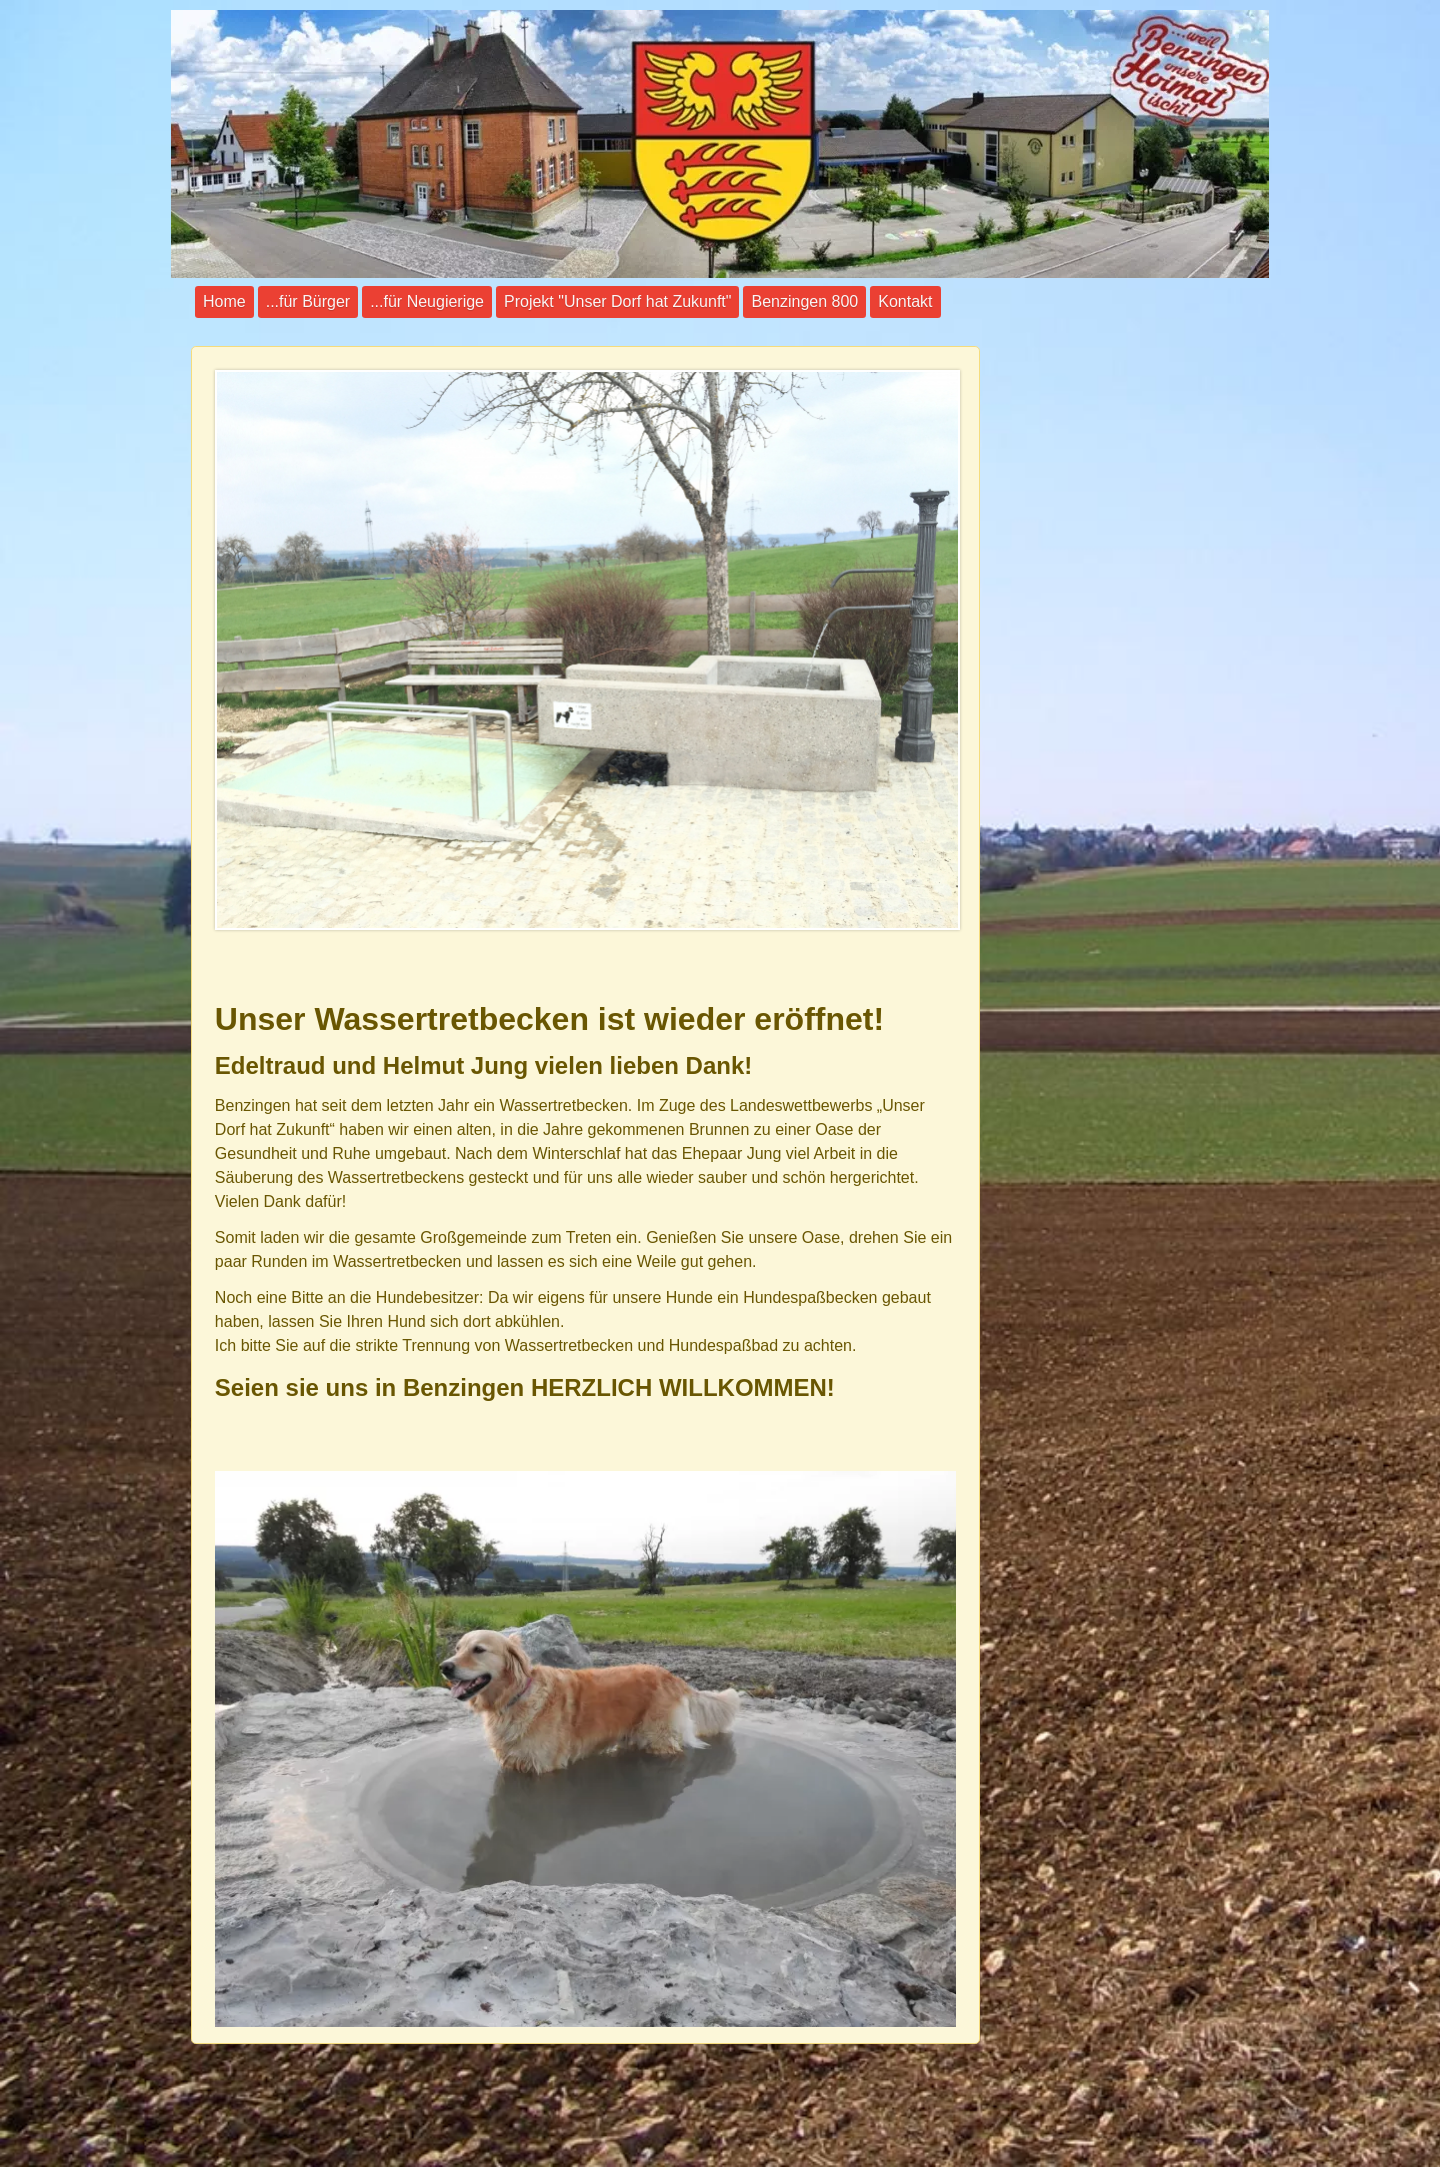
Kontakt (905, 301)
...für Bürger (308, 301)
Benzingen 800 (804, 301)
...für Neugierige (427, 301)
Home (224, 301)
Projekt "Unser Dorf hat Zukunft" (617, 301)
